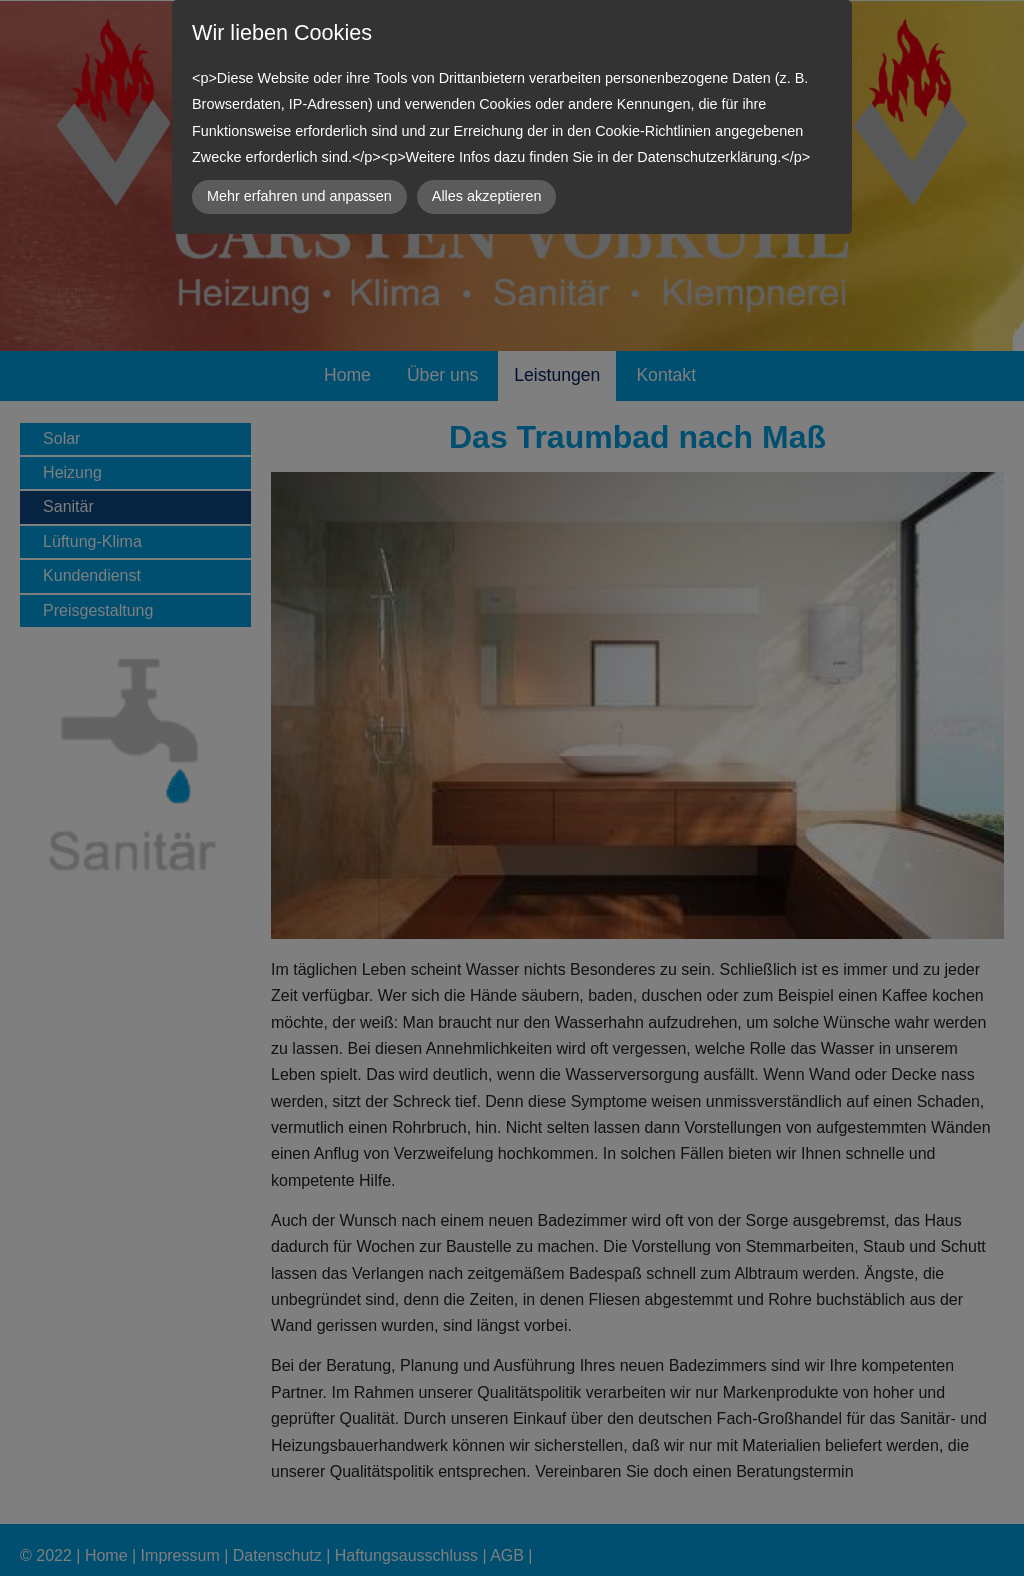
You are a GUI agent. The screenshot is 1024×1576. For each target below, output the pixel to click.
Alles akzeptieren (487, 196)
